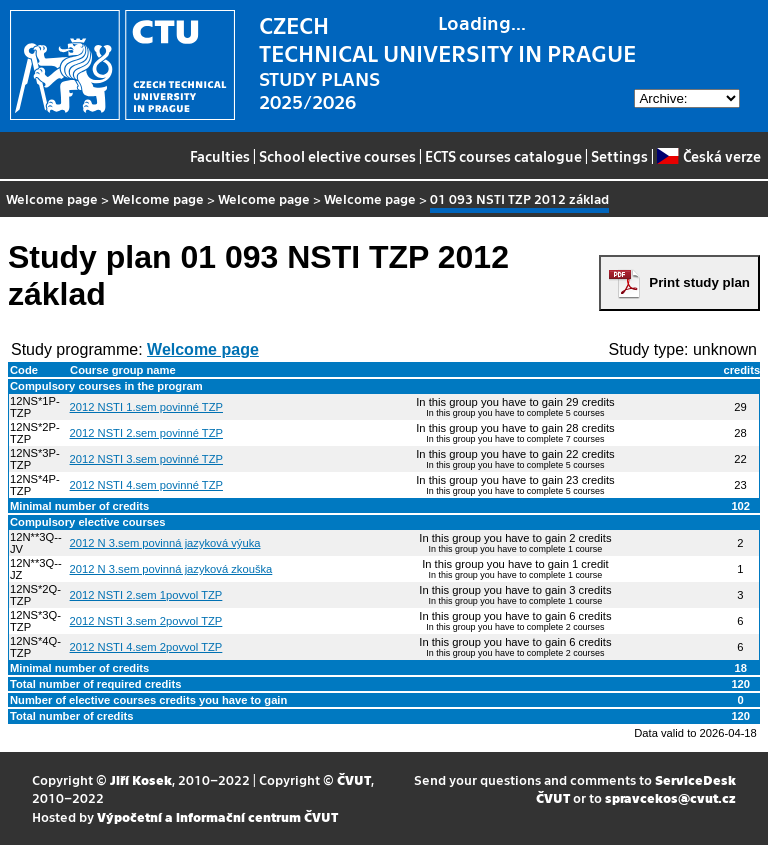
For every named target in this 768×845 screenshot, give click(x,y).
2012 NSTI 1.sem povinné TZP (146, 407)
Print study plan (699, 282)
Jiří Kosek (141, 779)
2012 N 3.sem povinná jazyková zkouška (171, 569)
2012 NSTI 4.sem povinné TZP (146, 485)
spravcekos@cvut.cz (670, 797)
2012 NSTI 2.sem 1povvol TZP (146, 595)
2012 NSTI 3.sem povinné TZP (146, 459)
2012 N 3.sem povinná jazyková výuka (165, 543)
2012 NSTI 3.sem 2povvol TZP (146, 621)
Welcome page (52, 198)
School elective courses (337, 156)
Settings (619, 156)
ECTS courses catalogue (503, 156)
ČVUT (354, 779)
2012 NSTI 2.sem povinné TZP (146, 433)
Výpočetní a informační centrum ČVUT (217, 816)
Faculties (220, 156)
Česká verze (708, 156)
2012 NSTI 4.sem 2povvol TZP (146, 647)
